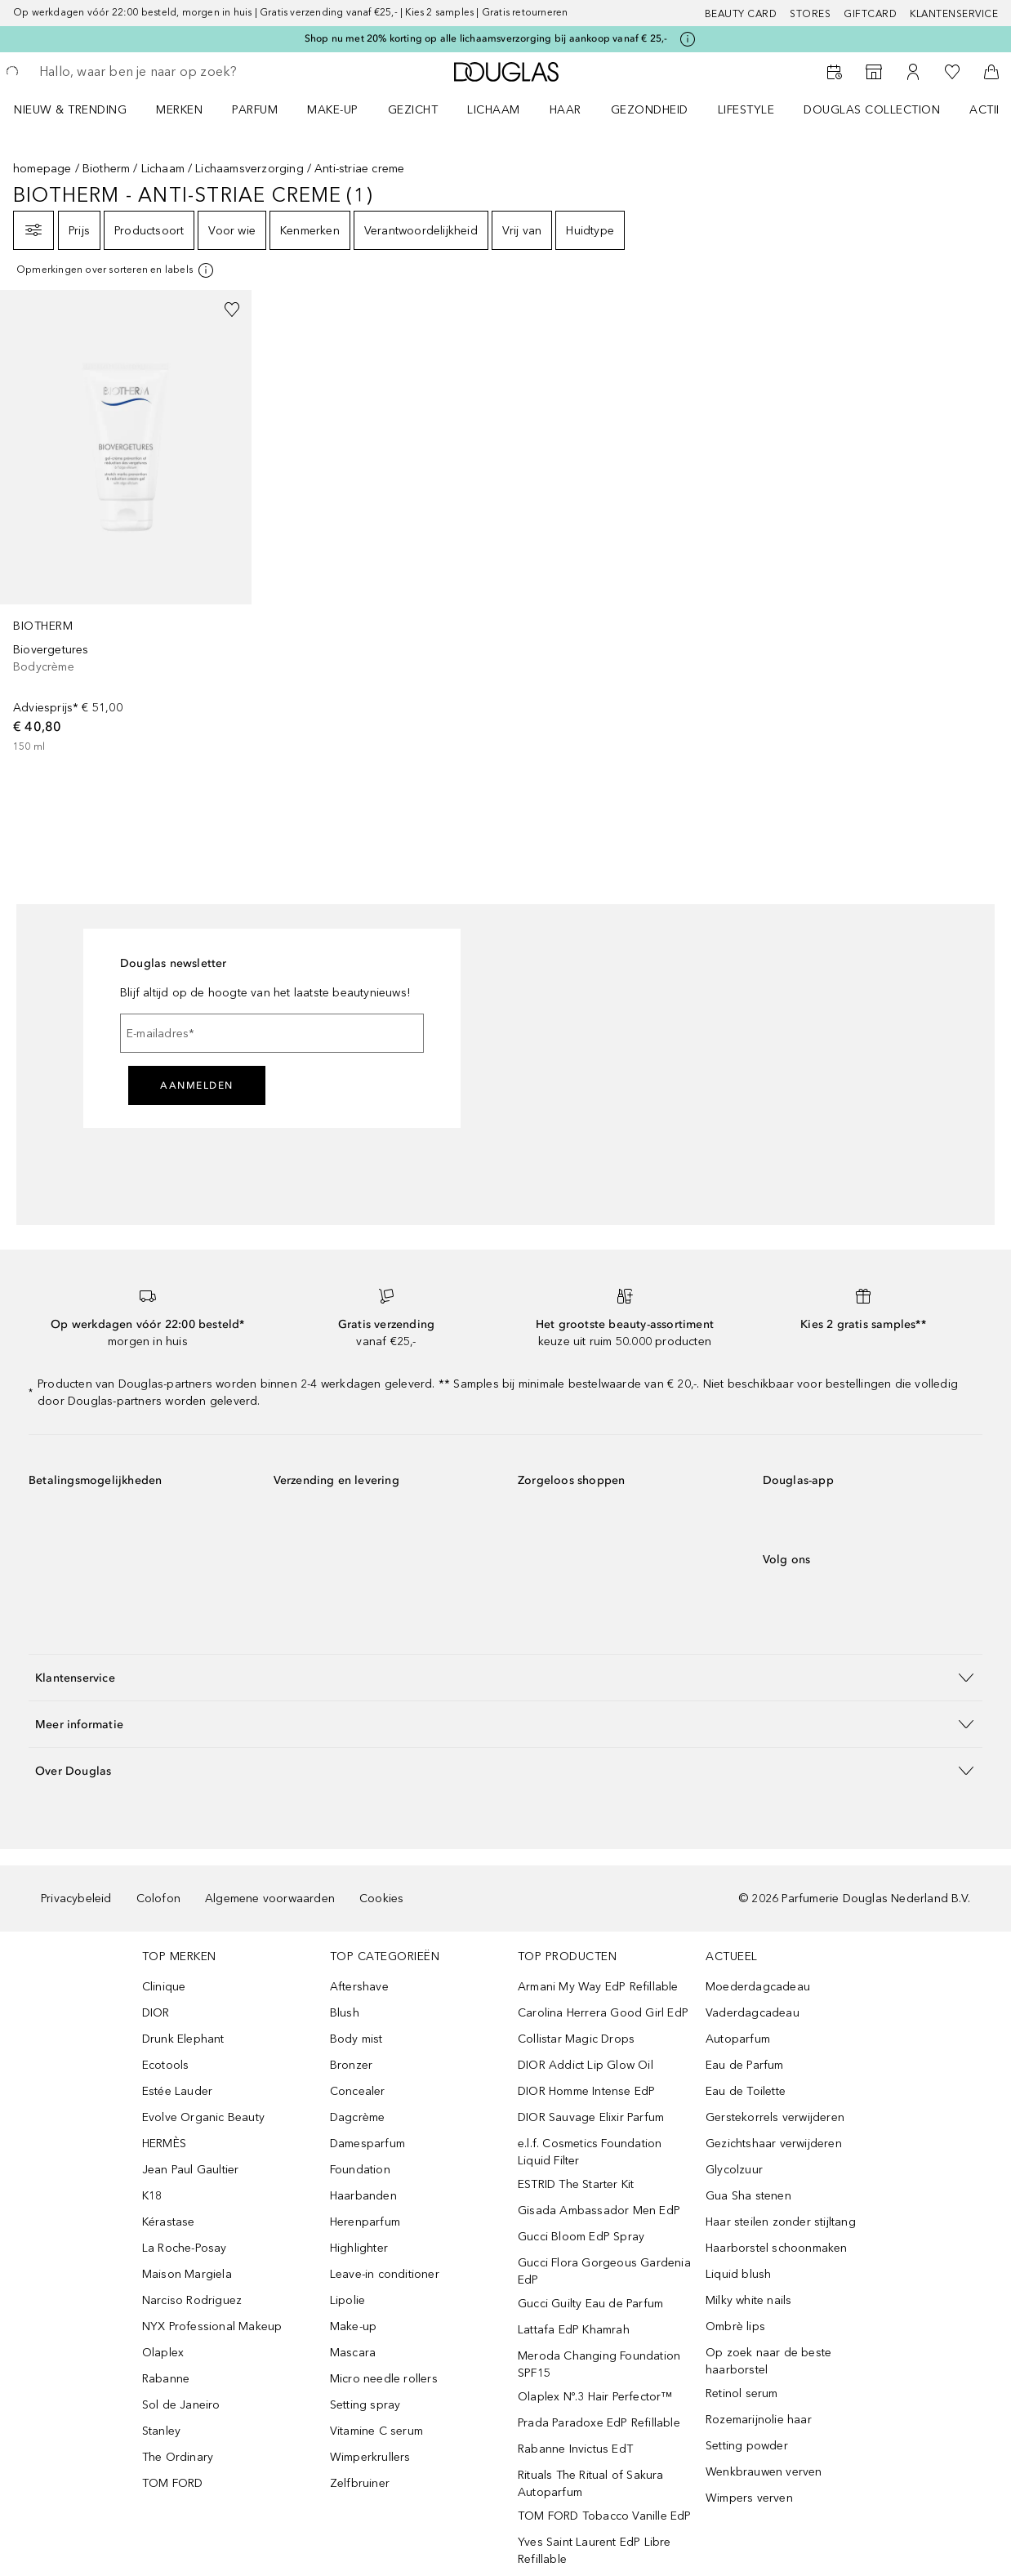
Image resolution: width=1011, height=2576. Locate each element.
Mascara (353, 2353)
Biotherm (106, 169)
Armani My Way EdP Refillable (598, 1987)
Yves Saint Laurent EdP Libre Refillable (594, 2550)
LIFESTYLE (746, 110)
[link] (126, 522)
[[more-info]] (116, 270)
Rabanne (165, 2379)
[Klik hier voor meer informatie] (687, 39)
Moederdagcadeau (758, 1987)
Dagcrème (357, 2117)
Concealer (357, 2091)
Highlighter (359, 2248)
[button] (505, 1677)
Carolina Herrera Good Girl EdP (603, 2013)
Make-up (353, 2326)
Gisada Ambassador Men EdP (599, 2210)
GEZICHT (413, 110)
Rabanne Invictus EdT (575, 2449)
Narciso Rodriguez (192, 2300)
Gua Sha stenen (748, 2196)
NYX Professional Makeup (212, 2326)
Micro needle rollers (384, 2379)
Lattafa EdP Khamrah (574, 2330)
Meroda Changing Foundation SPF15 (599, 2364)
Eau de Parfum (745, 2065)
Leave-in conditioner (384, 2274)
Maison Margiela (187, 2274)
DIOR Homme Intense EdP (586, 2091)
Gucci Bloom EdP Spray (581, 2237)
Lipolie (347, 2300)
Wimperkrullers (370, 2457)
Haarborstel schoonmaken (777, 2248)
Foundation (360, 2170)
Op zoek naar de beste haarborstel (768, 2361)
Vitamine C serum (376, 2431)
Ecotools (165, 2065)
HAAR (565, 110)
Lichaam (163, 169)
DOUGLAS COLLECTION (872, 110)
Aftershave (359, 1987)
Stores (810, 14)
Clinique (164, 1987)
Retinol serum (742, 2393)
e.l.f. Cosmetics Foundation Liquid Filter (589, 2152)
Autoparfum (738, 2039)
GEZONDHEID (649, 110)
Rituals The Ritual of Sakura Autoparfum (591, 2483)
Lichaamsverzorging (249, 169)
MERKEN (179, 110)
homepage (42, 169)
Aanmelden (197, 1085)
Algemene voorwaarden (270, 1898)
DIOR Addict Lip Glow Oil (585, 2065)
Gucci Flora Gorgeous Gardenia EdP (604, 2271)
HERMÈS (164, 2143)
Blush (344, 2013)
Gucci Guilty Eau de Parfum (590, 2304)
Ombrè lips (735, 2326)
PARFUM (255, 110)
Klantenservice (954, 14)
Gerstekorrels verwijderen (775, 2117)
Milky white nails (748, 2300)
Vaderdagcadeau (752, 2013)
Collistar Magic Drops (576, 2039)
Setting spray (365, 2405)
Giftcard (870, 14)
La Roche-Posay (184, 2248)
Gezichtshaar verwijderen (774, 2143)
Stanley (161, 2431)
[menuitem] (81, 109)
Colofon (158, 1898)
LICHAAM (493, 110)
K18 (152, 2196)
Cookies (381, 1898)
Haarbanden (363, 2196)
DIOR (156, 2013)
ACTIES (989, 110)
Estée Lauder (177, 2091)
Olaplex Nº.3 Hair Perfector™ (595, 2397)
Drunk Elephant (183, 2039)
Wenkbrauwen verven (764, 2472)
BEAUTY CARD (741, 14)
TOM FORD (172, 2483)
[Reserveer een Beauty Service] (834, 71)
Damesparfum (367, 2143)
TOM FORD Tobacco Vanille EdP (605, 2516)
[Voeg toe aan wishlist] (232, 309)
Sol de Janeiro (181, 2405)
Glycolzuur (734, 2170)
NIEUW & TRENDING (70, 110)
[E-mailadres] (272, 1033)
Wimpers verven (749, 2498)
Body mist (356, 2039)
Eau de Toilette (746, 2091)
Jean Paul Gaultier (190, 2170)
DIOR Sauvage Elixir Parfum (591, 2117)
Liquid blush (738, 2274)
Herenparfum (365, 2222)
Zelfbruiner (360, 2483)
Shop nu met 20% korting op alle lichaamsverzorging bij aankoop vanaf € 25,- (486, 38)
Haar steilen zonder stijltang (781, 2222)
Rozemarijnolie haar (759, 2420)
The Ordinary (177, 2457)
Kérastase (168, 2222)
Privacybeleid (76, 1898)
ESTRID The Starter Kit (576, 2184)
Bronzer (351, 2065)
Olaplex (163, 2353)
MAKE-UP (333, 110)
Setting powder (747, 2446)
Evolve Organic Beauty (203, 2117)
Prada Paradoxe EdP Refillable (599, 2423)
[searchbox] (156, 72)
